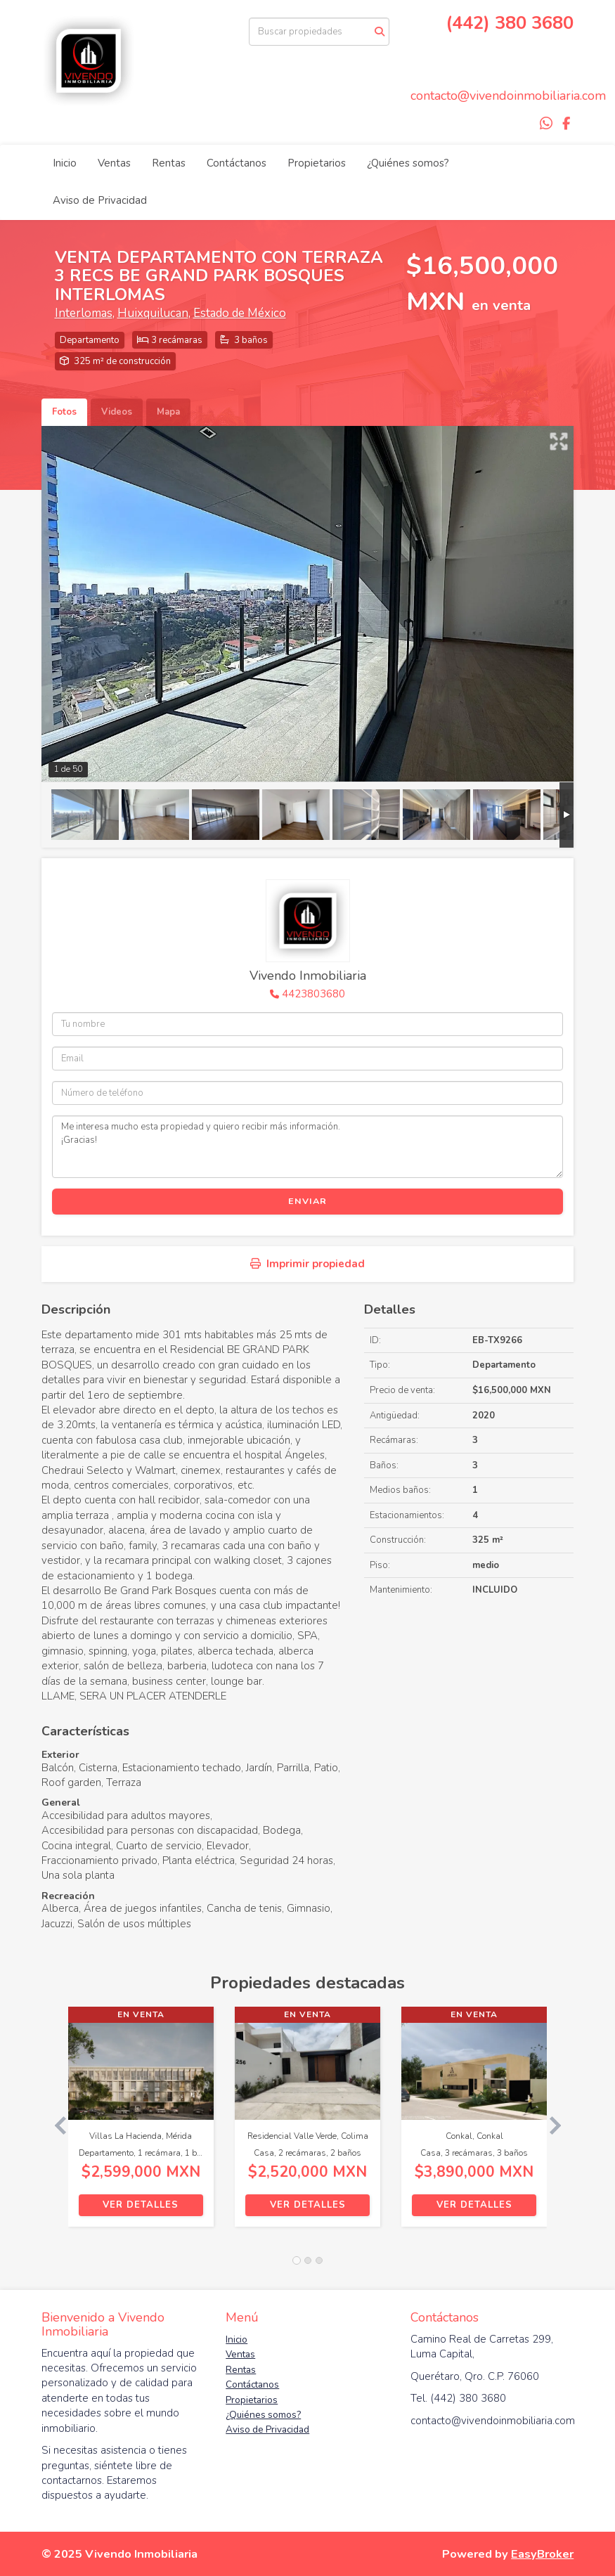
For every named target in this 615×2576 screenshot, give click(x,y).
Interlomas (83, 313)
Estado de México (239, 313)
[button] (54, 2124)
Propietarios (316, 163)
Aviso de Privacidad (100, 200)
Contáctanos (236, 163)
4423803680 (313, 994)
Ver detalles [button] (141, 2205)
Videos (116, 412)
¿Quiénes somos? (408, 163)
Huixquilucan (152, 313)
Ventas (114, 163)
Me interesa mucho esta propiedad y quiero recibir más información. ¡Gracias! (308, 1146)
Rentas (169, 163)
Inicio (65, 163)
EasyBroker (542, 2554)
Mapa (168, 412)
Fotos (64, 412)
